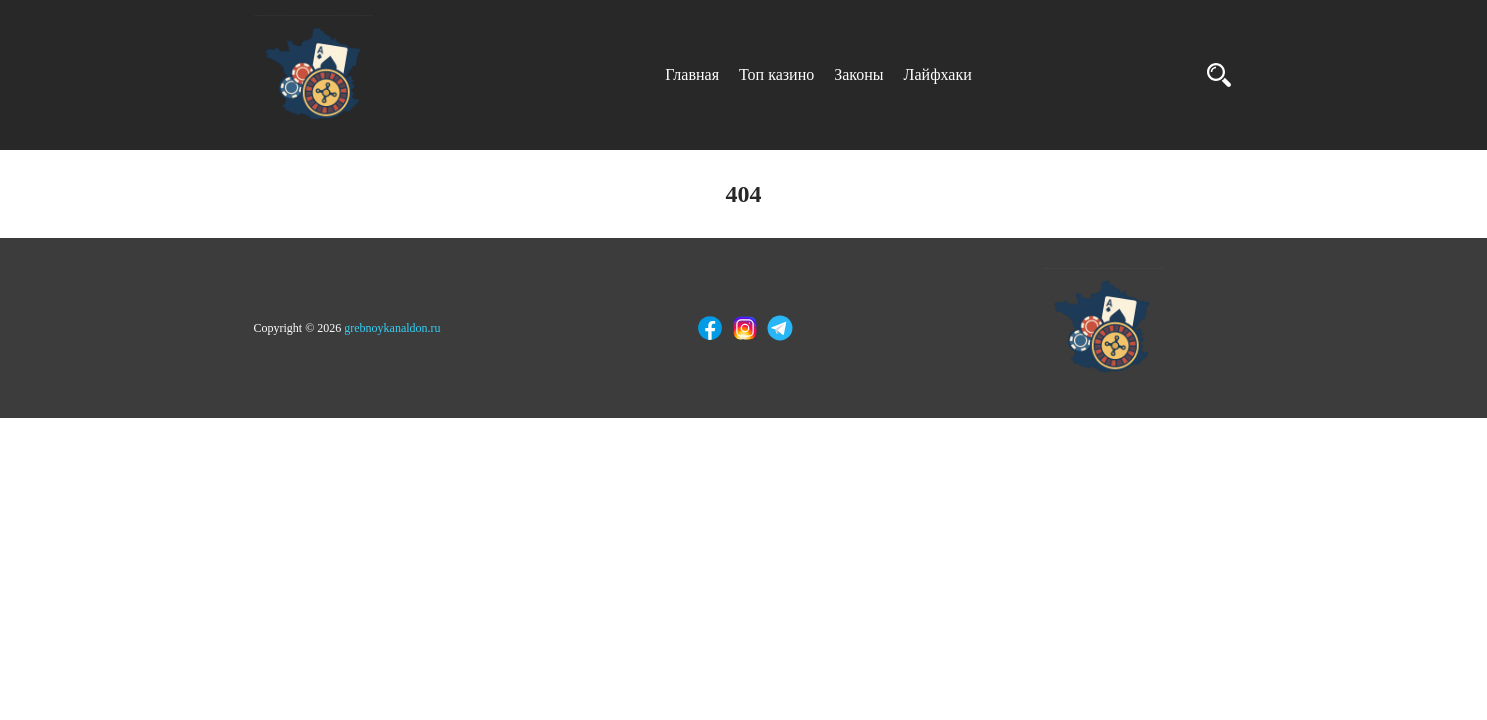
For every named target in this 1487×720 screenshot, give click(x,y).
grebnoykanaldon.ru (392, 328)
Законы (858, 74)
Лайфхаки (938, 74)
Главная (692, 74)
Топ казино (776, 74)
